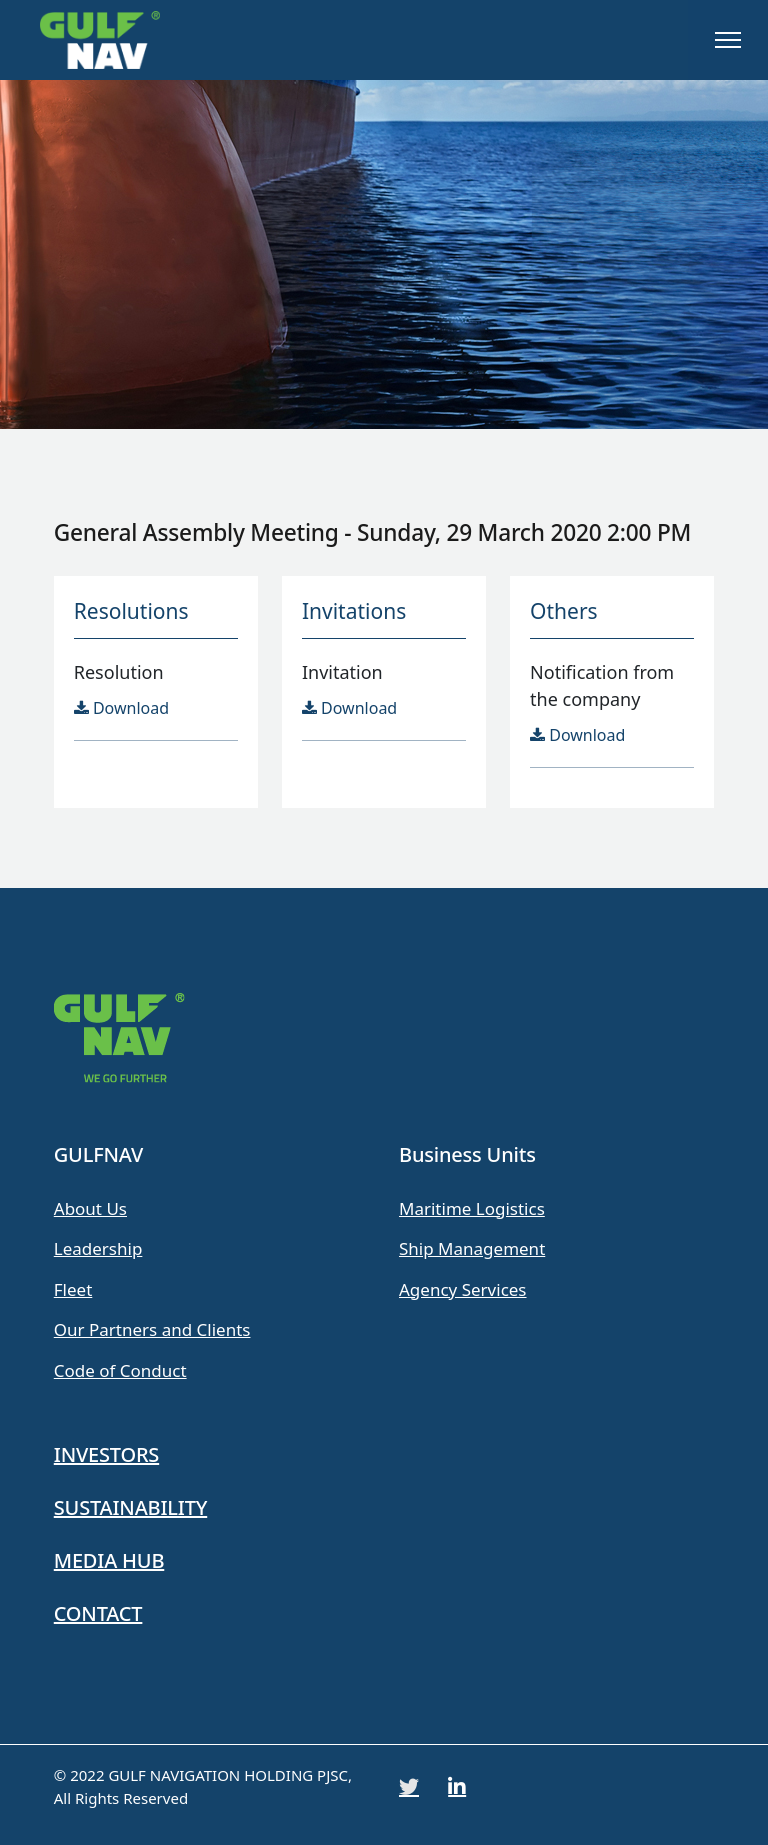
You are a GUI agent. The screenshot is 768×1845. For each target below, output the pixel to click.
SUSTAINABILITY (130, 1507)
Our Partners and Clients (152, 1329)
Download (121, 708)
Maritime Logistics (472, 1208)
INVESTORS (106, 1454)
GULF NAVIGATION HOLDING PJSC (228, 1775)
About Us (90, 1208)
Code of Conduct (120, 1370)
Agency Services (463, 1289)
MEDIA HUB (109, 1560)
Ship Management (472, 1248)
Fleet (73, 1289)
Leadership (98, 1248)
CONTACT (98, 1613)
